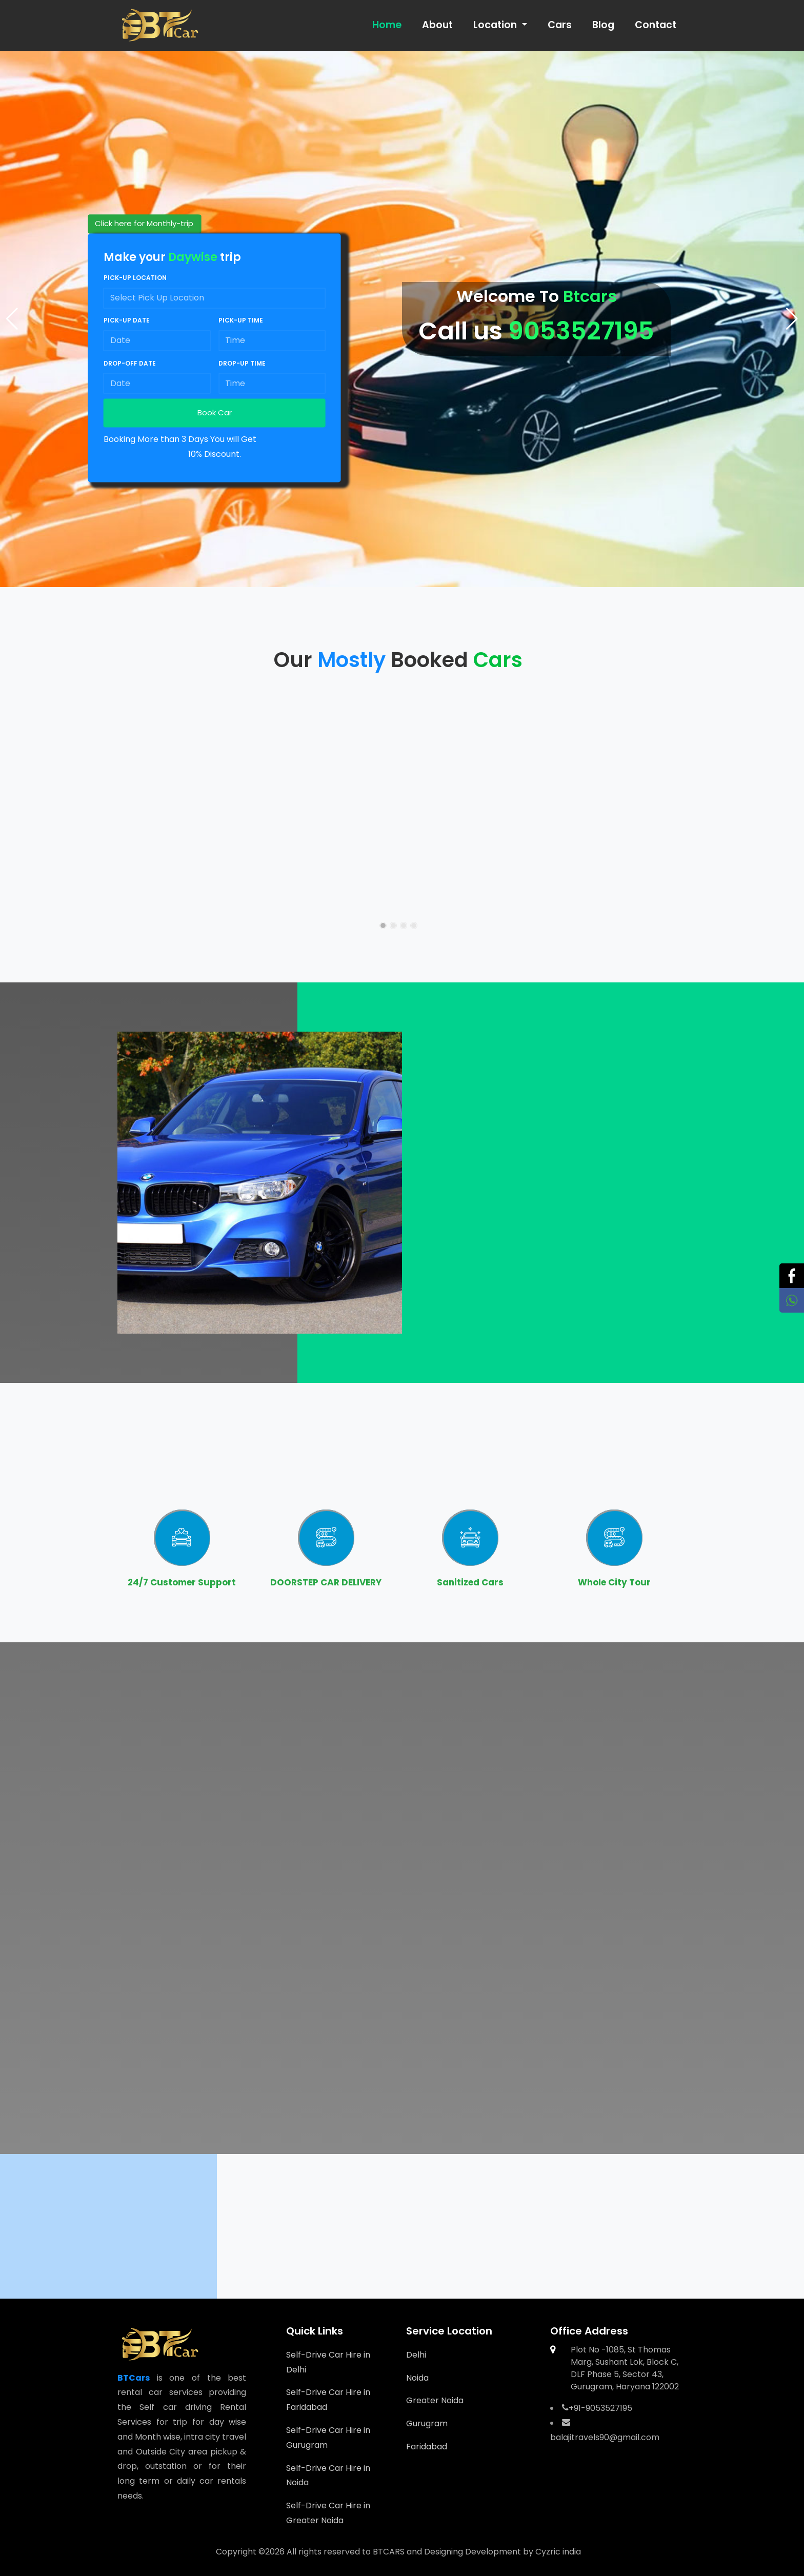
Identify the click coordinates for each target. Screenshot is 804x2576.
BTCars (133, 2378)
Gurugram (427, 2423)
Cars (560, 25)
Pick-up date (127, 320)
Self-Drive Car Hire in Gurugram (328, 2437)
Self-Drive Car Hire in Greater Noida (328, 2513)
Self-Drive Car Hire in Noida (328, 2475)
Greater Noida (435, 2400)
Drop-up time (242, 363)
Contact (655, 25)
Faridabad (426, 2446)
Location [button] (496, 25)
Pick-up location (135, 278)
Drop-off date (130, 363)
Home (386, 25)
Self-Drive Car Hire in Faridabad (328, 2399)
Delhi (416, 2355)
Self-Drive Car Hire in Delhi (328, 2362)
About (437, 25)
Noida (417, 2378)
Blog (603, 25)
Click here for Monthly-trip (144, 223)
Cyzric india (558, 2552)
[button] (792, 319)
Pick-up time (240, 320)
